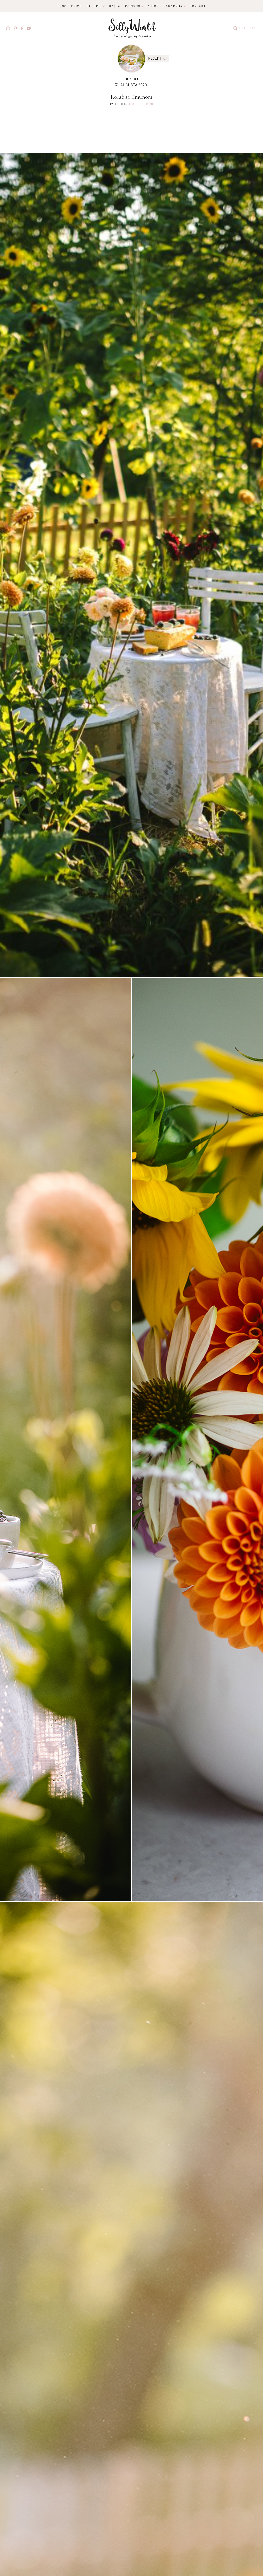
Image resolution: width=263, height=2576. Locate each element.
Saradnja (173, 6)
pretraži (245, 28)
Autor (153, 6)
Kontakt (198, 6)
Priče (76, 6)
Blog (62, 6)
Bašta (114, 6)
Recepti (94, 6)
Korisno (132, 6)
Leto (138, 110)
